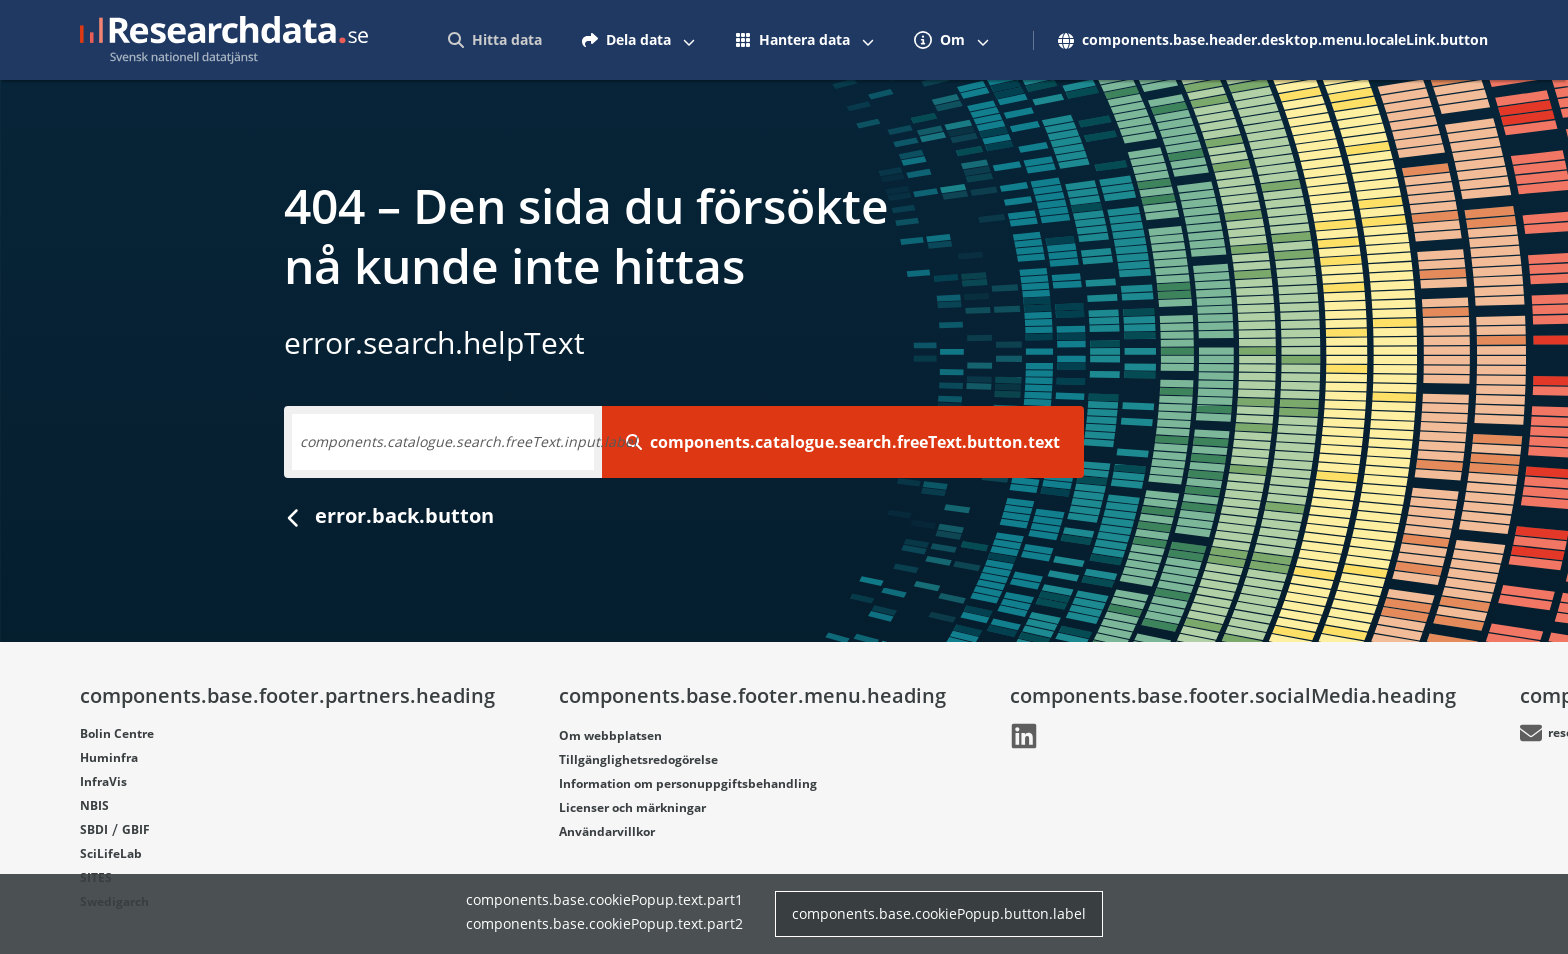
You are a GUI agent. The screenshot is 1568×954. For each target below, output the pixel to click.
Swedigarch (114, 901)
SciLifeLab (111, 853)
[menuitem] (884, 40)
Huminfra (109, 757)
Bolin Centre (117, 733)
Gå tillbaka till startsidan (423, 515)
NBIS (94, 805)
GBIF (136, 829)
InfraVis (103, 781)
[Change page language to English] (1461, 40)
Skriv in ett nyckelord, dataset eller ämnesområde (466, 441)
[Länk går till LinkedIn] (660, 736)
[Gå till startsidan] (224, 40)
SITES (96, 877)
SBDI (94, 829)
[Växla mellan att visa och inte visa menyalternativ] (1078, 40)
